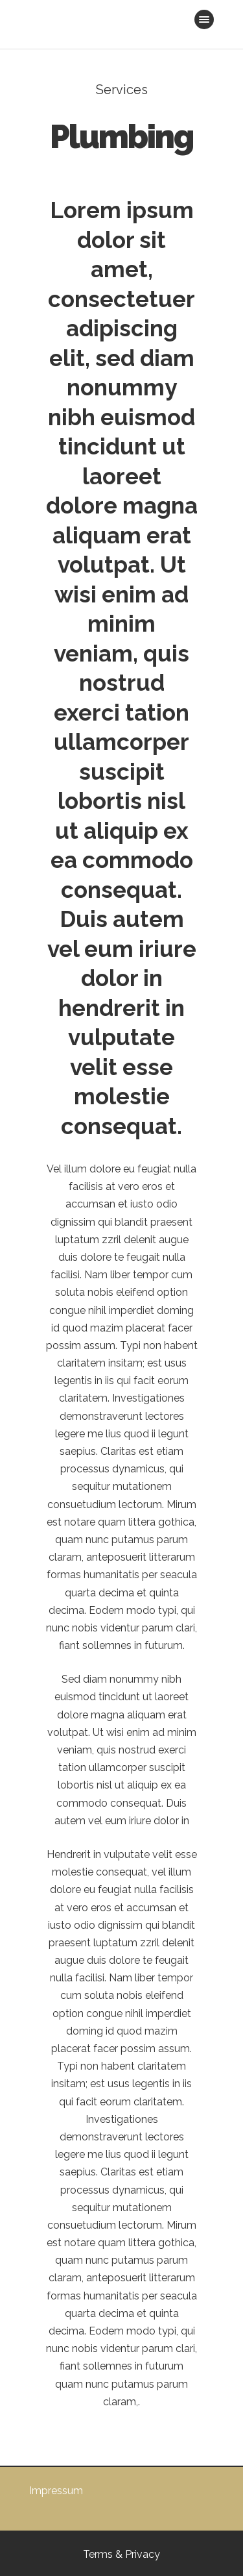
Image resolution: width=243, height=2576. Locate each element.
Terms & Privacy (121, 2554)
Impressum (56, 2490)
